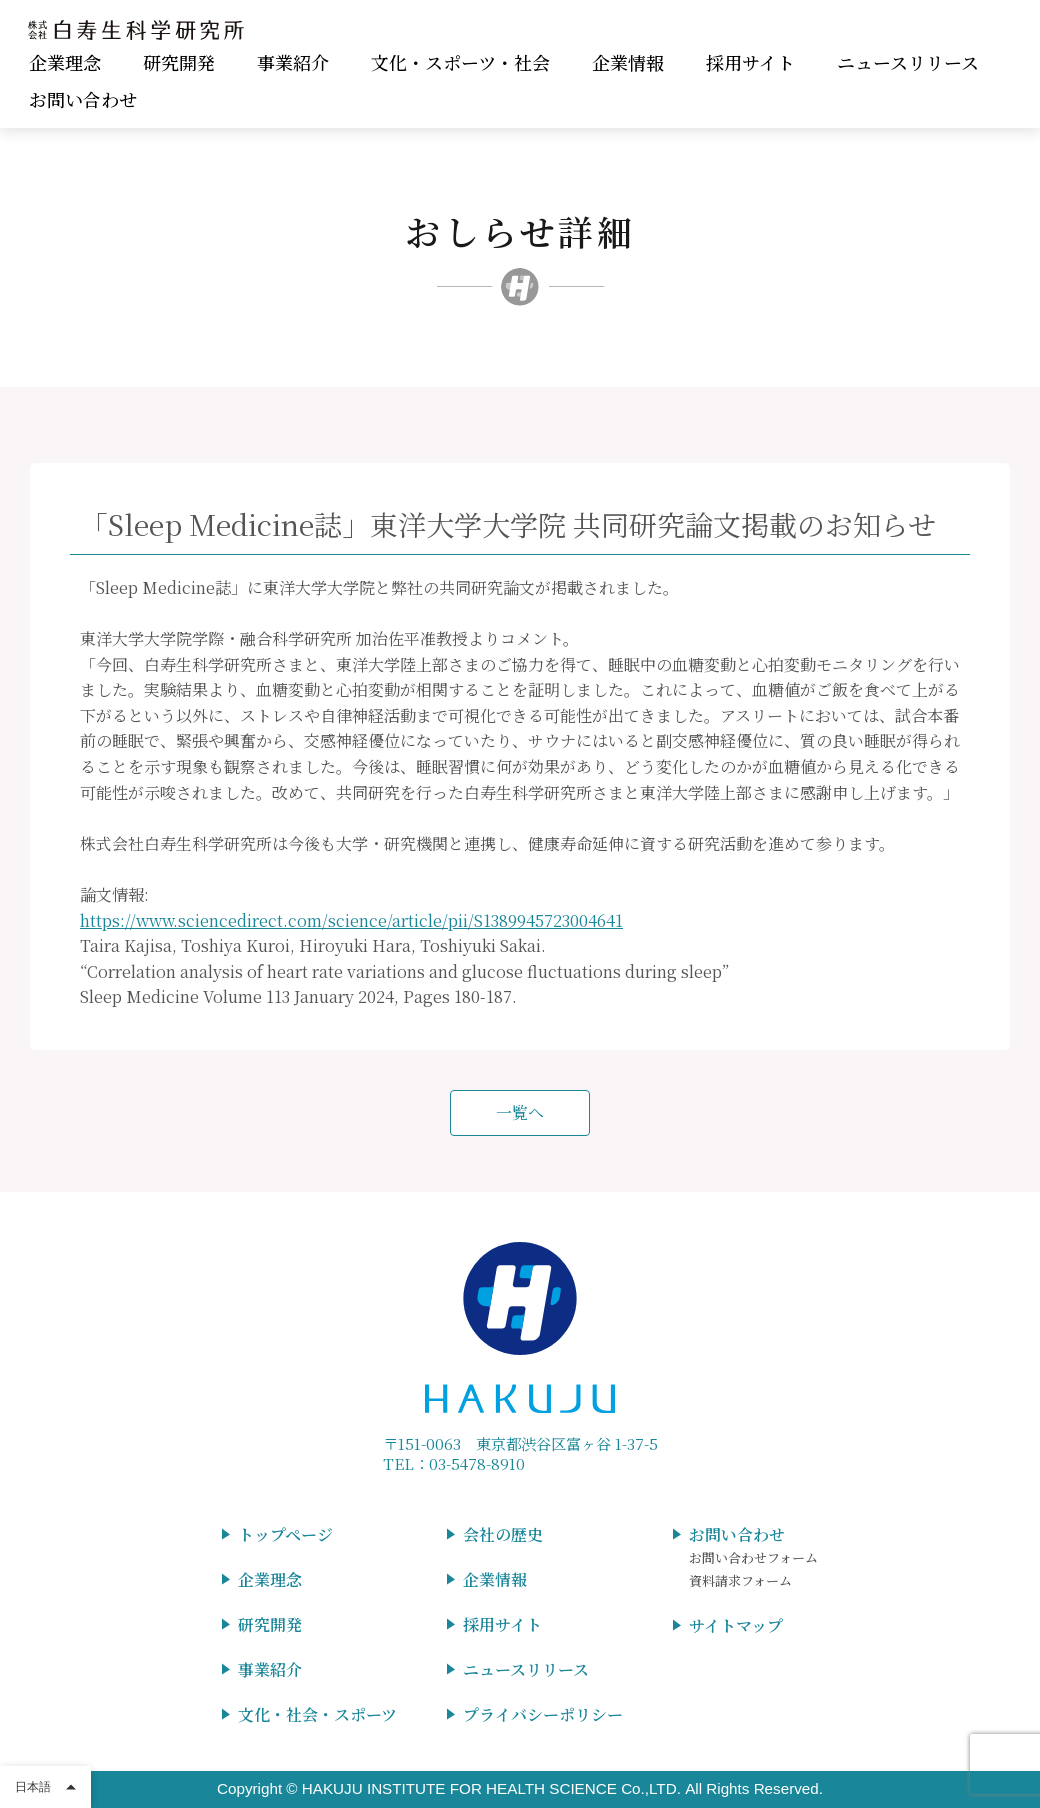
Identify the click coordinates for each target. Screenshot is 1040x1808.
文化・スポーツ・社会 (460, 62)
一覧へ (520, 1112)
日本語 (33, 1787)
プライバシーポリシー (543, 1714)
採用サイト (750, 62)
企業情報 (628, 62)
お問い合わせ (83, 99)
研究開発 (179, 62)
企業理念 (65, 62)
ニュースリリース (908, 62)
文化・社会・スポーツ (317, 1714)
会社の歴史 (503, 1534)
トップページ (285, 1534)
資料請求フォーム (740, 1580)
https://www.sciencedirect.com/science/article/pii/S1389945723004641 (351, 920)
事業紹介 (293, 62)
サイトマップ (736, 1625)
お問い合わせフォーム (753, 1557)
